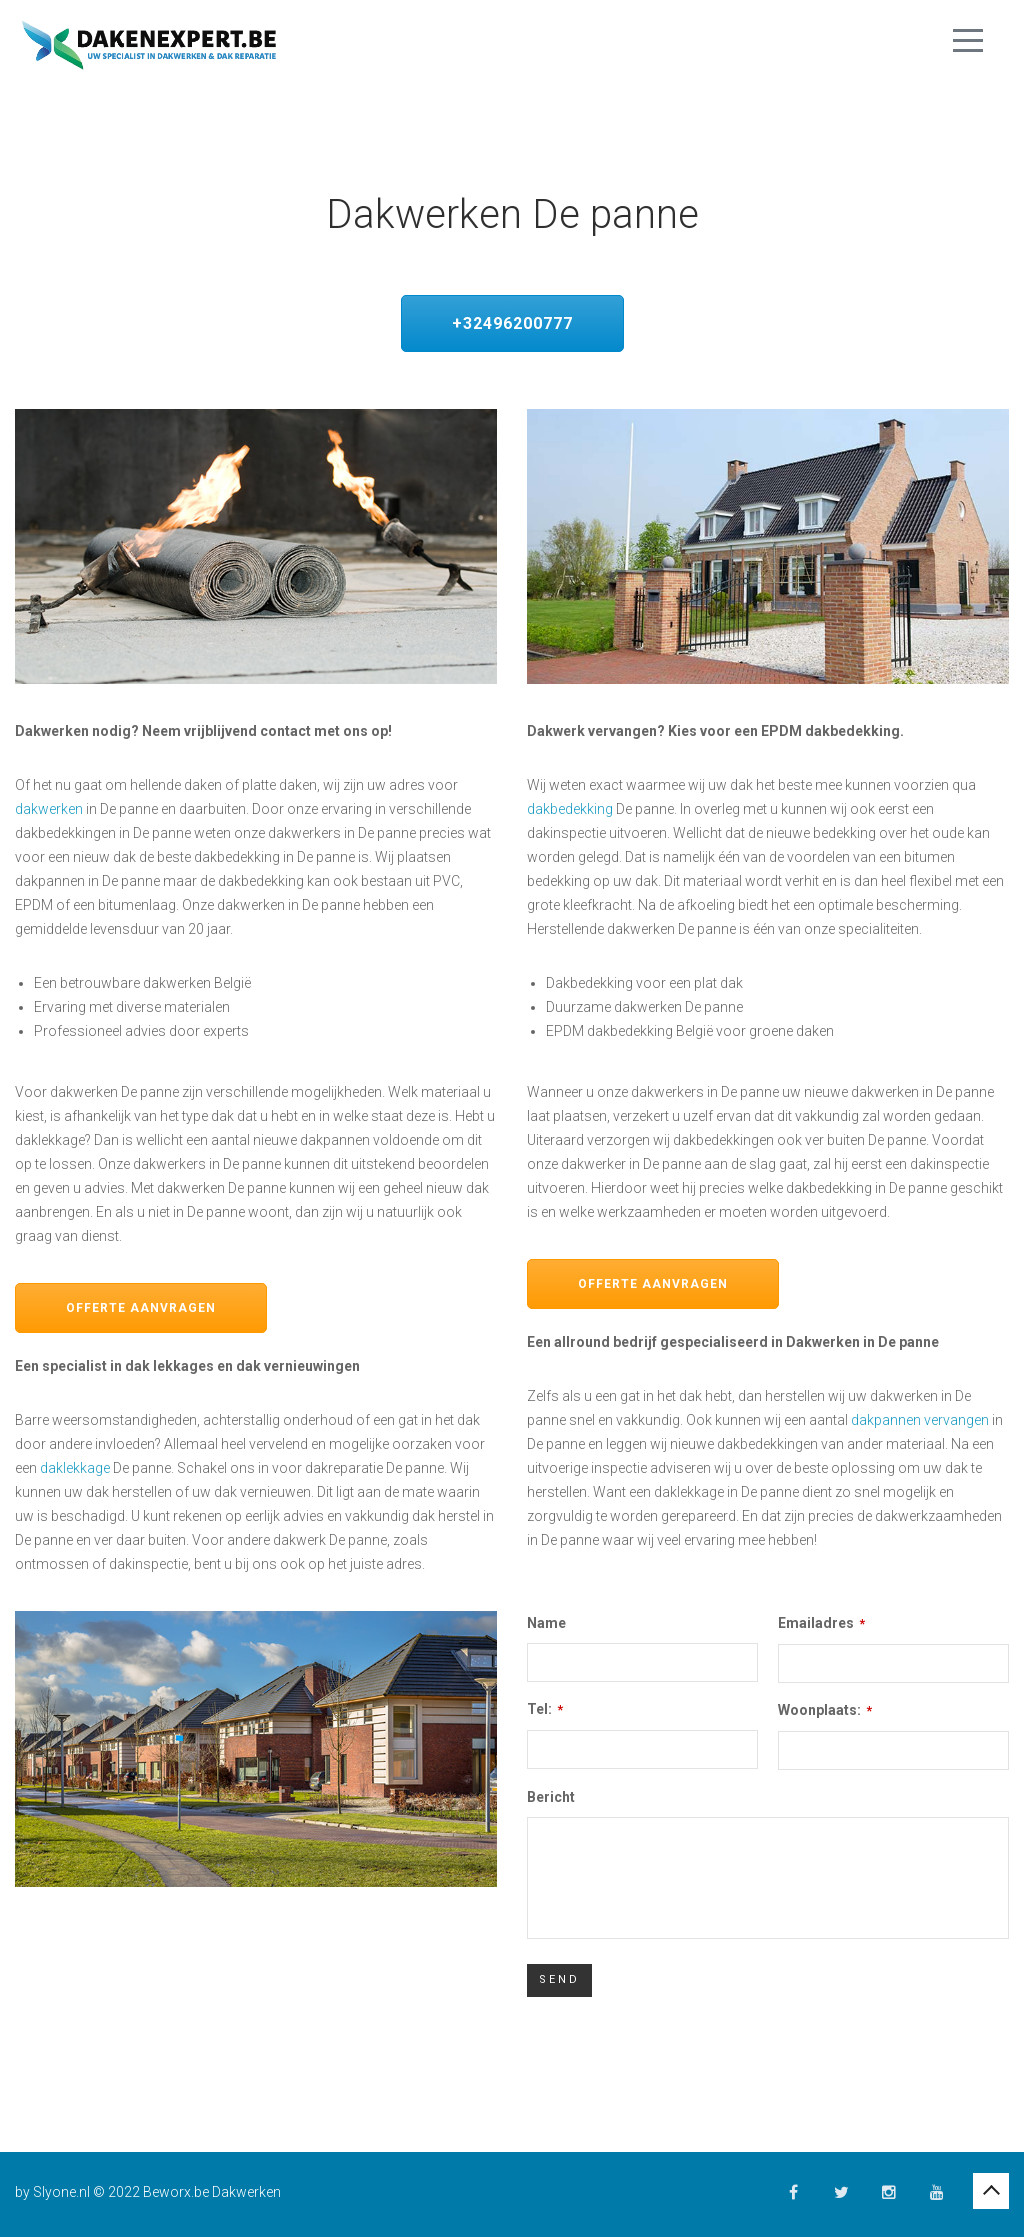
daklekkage (75, 1468)
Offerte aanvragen (141, 1308)
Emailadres (821, 1623)
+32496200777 (512, 323)
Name (546, 1623)
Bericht (551, 1797)
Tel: (545, 1709)
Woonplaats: (825, 1710)
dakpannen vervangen (920, 1420)
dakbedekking (570, 809)
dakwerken (49, 809)
